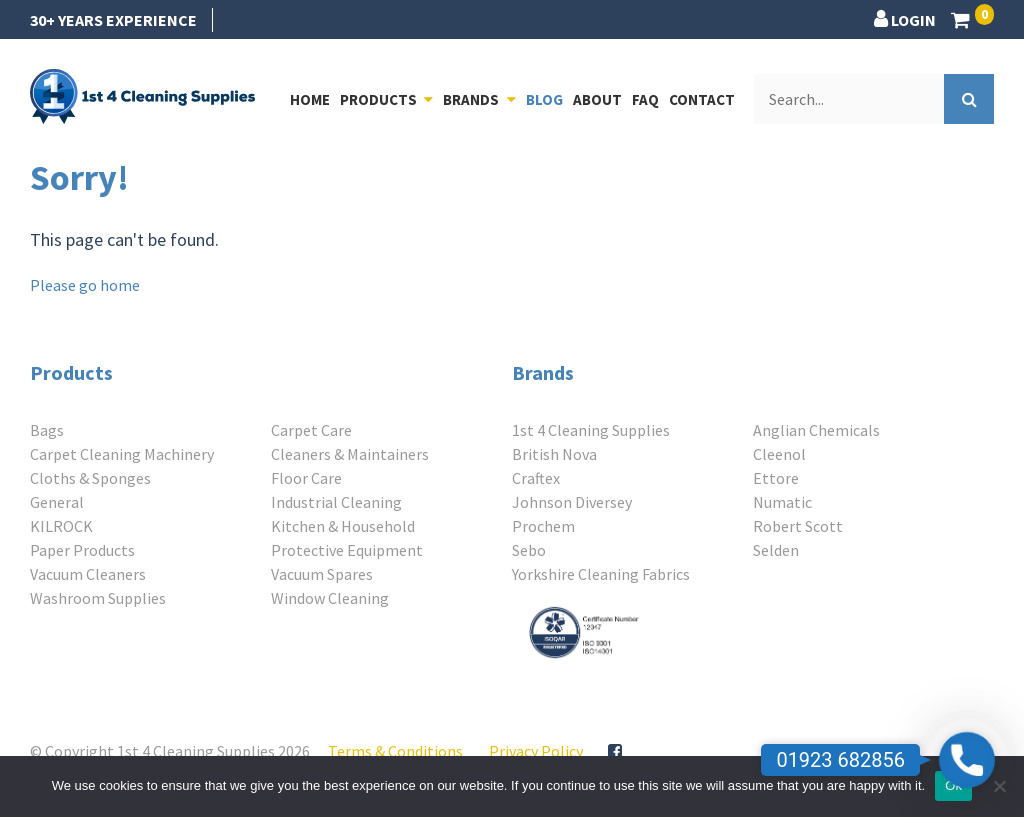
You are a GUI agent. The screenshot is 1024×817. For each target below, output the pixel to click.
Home (310, 99)
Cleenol (779, 454)
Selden (776, 550)
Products (378, 99)
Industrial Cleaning (336, 502)
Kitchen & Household (343, 526)
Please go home (85, 285)
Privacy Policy (536, 751)
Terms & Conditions (395, 751)
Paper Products (82, 550)
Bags (47, 430)
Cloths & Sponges (90, 478)
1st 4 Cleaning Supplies (591, 430)
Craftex (536, 478)
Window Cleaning (330, 598)
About (597, 99)
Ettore (776, 478)
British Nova (554, 454)
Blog (544, 99)
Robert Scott (798, 526)
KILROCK (61, 526)
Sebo (529, 550)
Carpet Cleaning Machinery (122, 454)
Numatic (782, 502)
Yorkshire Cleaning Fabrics (601, 574)
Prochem (543, 526)
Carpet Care (311, 430)
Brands (471, 99)
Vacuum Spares (322, 574)
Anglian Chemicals (816, 430)
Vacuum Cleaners (88, 574)
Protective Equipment (347, 550)
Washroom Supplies (98, 598)
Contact (702, 99)
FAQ (645, 99)
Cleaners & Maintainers (350, 454)
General (57, 502)
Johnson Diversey (572, 502)
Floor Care (306, 478)
